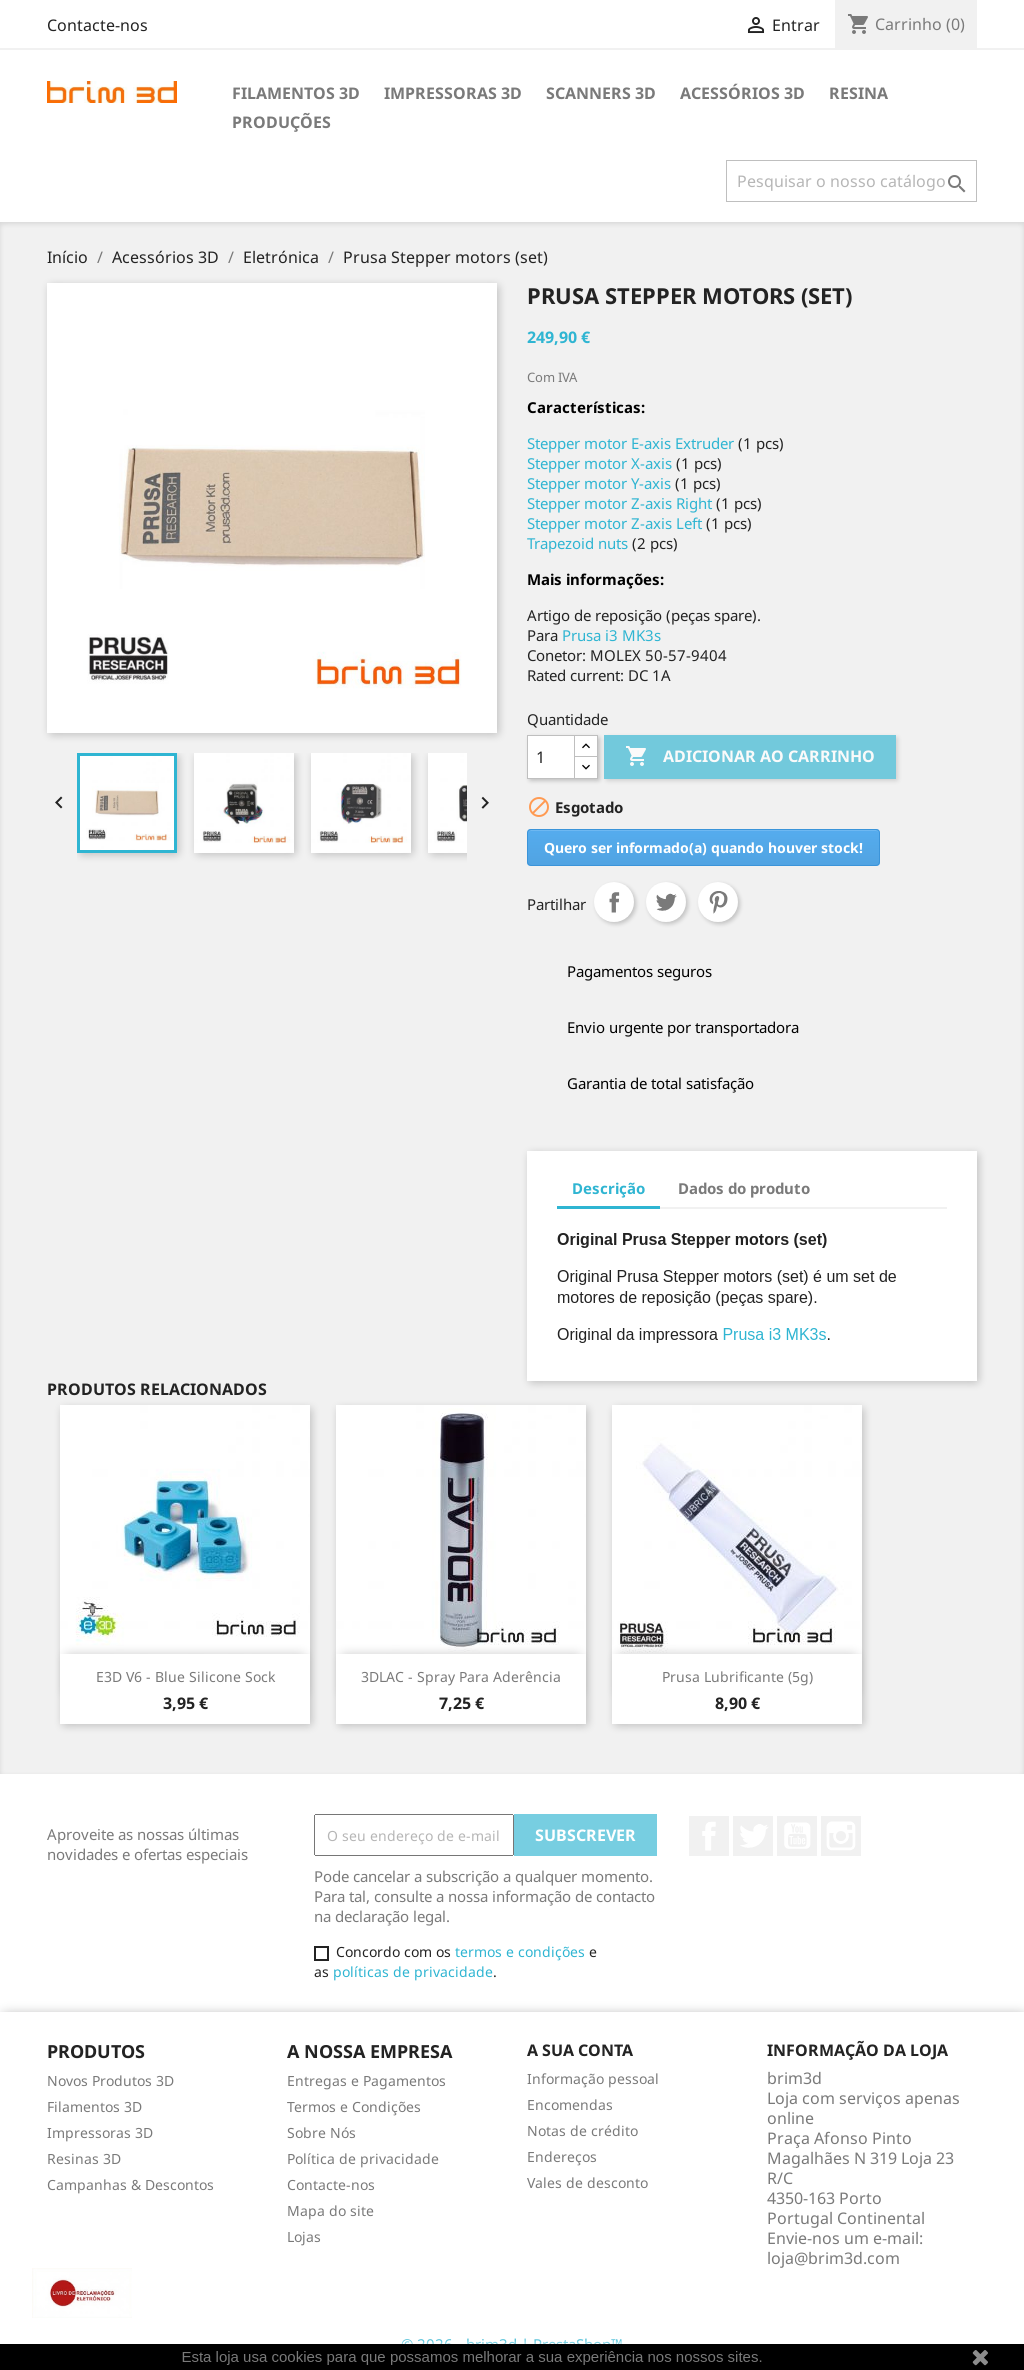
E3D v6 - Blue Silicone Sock (185, 1676)
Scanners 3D (601, 93)
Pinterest (718, 902)
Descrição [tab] (608, 1188)
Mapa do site (330, 2210)
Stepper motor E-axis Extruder (630, 443)
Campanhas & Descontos (130, 2184)
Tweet (666, 902)
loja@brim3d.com (833, 2258)
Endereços (562, 2156)
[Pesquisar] (851, 181)
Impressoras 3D (453, 93)
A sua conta (580, 2050)
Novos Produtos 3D (110, 2080)
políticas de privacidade (413, 1971)
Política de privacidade (363, 2158)
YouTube (797, 1836)
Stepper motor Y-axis (599, 483)
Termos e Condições (354, 2106)
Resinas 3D (84, 2158)
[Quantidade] (551, 757)
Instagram (841, 1836)
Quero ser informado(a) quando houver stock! (703, 847)
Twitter (753, 1836)
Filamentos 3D (296, 93)
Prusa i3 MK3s (611, 635)
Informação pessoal (593, 2078)
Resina (858, 93)
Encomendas (570, 2104)
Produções (281, 122)
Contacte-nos (97, 25)
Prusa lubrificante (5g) (737, 1676)
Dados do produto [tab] (744, 1188)
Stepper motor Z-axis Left (614, 523)
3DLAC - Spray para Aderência (461, 1676)
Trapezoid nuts (577, 543)
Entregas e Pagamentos (366, 2080)
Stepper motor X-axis (599, 463)
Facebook (709, 1836)
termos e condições (520, 1951)
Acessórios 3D (742, 93)
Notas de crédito (582, 2130)
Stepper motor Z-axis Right (619, 503)
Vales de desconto (587, 2182)
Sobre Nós (321, 2132)
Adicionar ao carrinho (750, 757)
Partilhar (614, 902)
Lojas (304, 2236)
